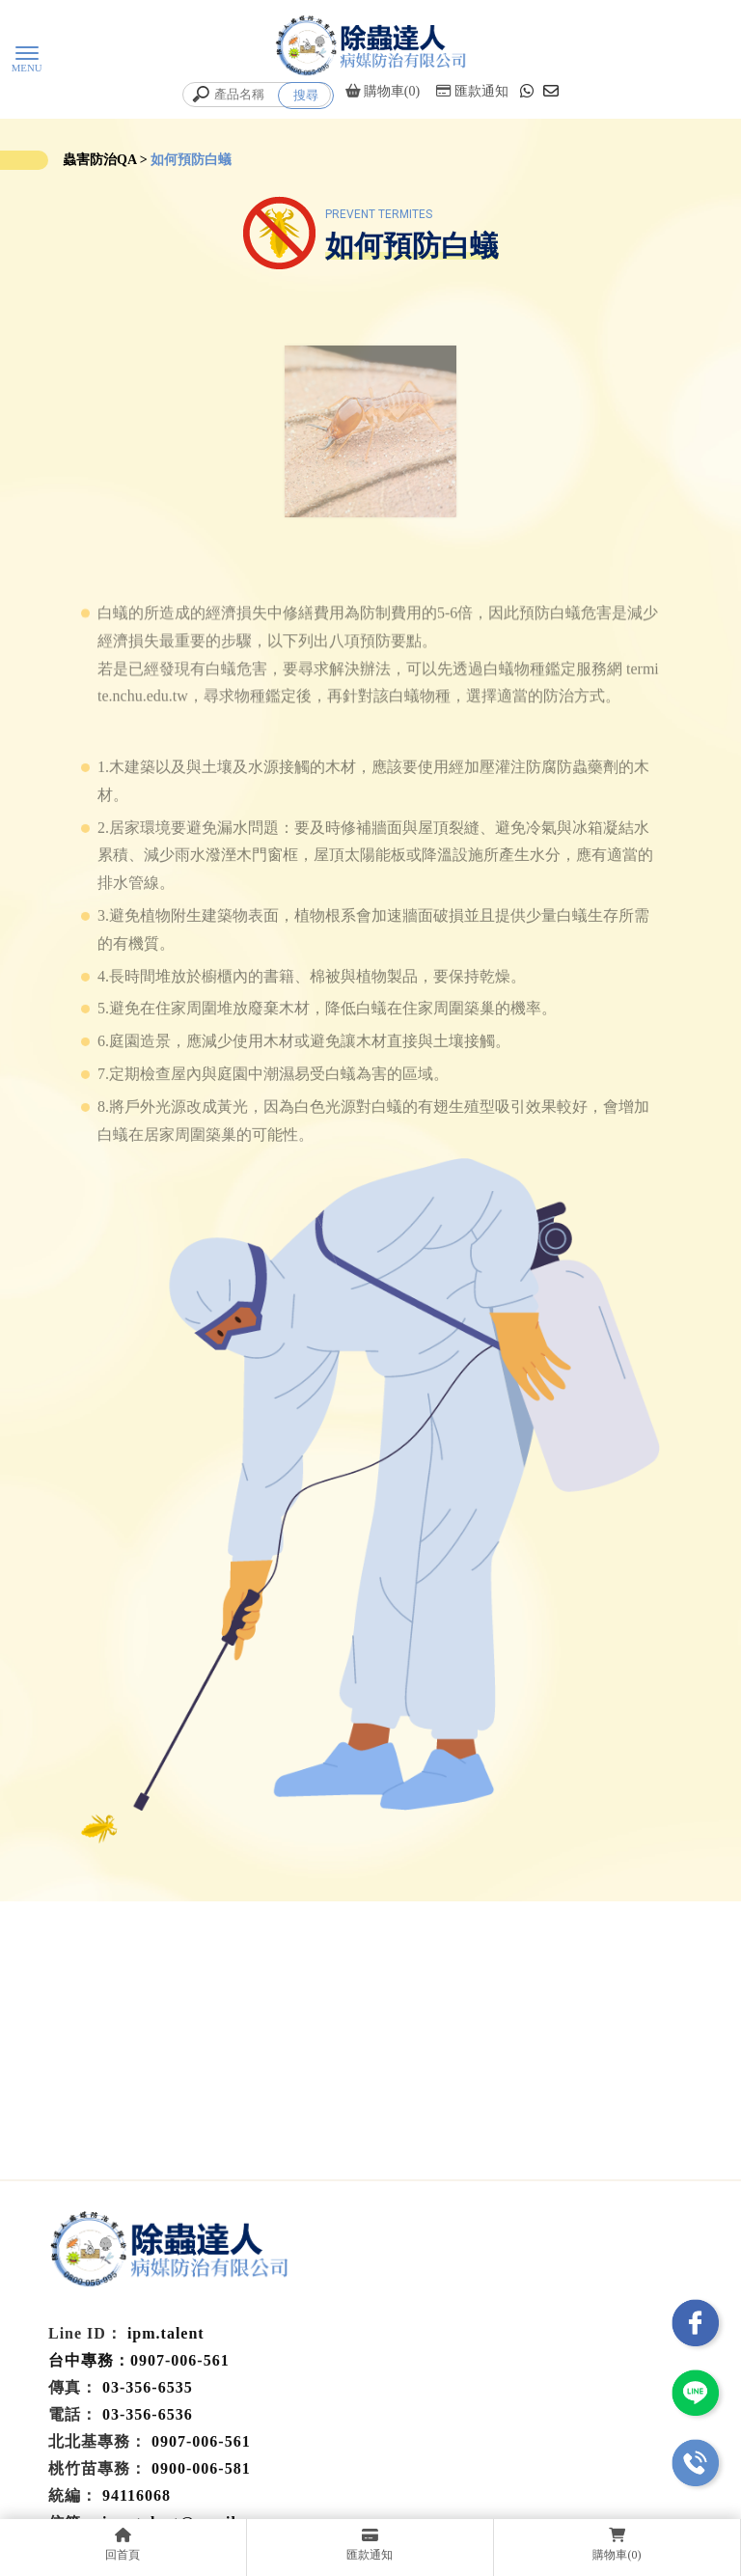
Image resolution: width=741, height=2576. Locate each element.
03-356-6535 (147, 2387)
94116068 (136, 2495)
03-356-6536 (147, 2414)
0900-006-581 (201, 2468)
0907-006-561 (201, 2441)
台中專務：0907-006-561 (139, 2360)
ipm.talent (166, 2333)
